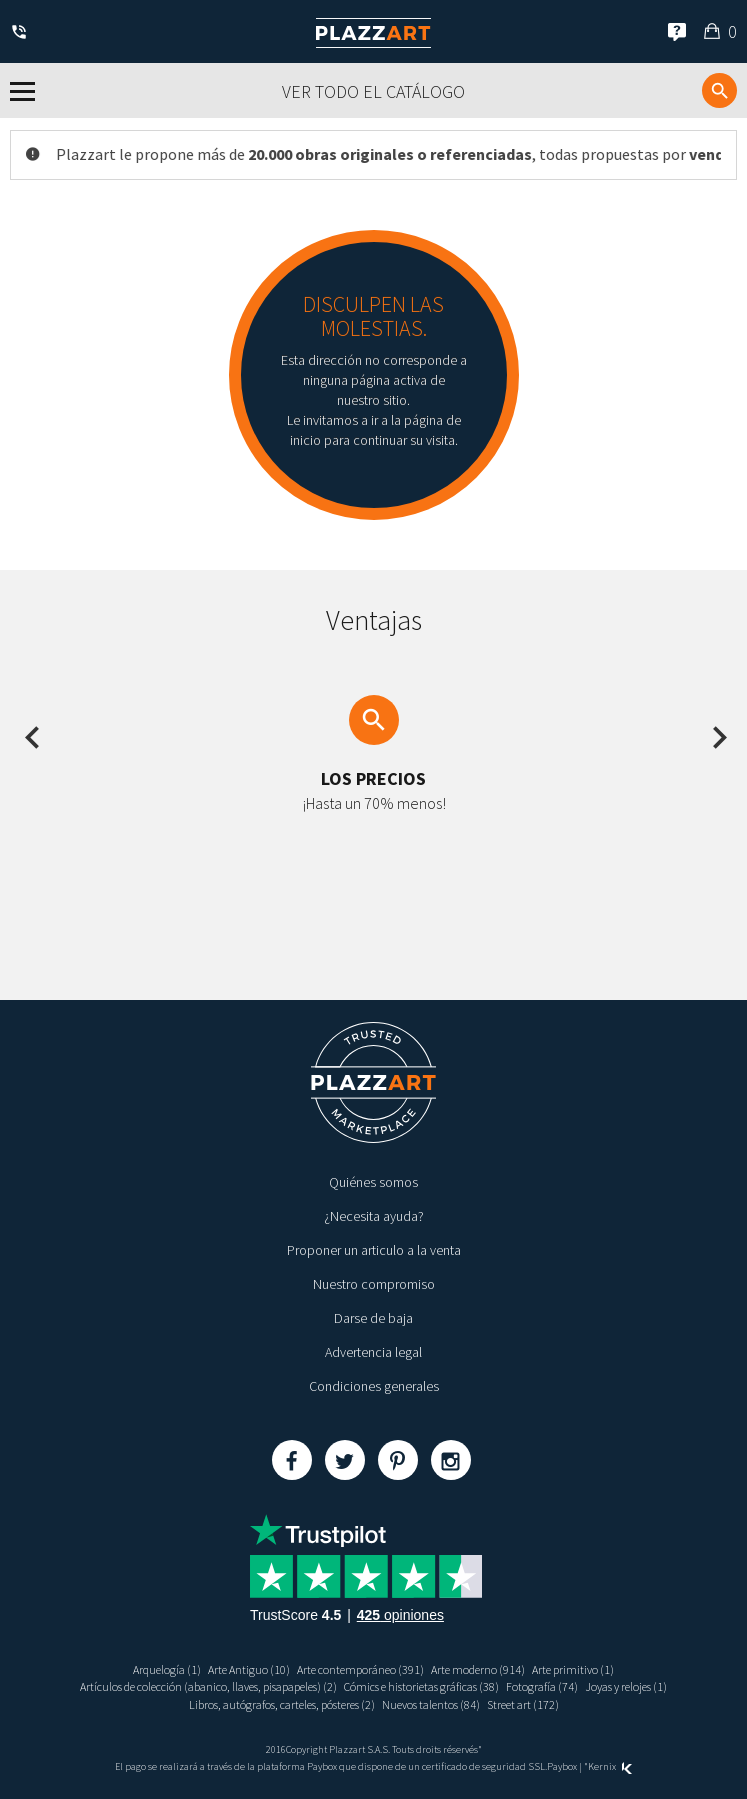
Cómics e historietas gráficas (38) (421, 1686)
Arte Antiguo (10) (249, 1669)
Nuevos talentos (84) (431, 1704)
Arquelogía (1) (167, 1669)
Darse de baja (373, 1318)
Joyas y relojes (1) (626, 1686)
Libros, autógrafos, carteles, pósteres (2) (282, 1704)
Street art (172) (523, 1704)
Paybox (562, 1766)
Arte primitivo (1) (573, 1669)
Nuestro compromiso (374, 1284)
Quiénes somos (373, 1182)
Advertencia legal (373, 1352)
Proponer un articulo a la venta (374, 1250)
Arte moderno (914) (478, 1669)
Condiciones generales (374, 1386)
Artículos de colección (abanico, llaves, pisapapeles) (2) (208, 1686)
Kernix (610, 1766)
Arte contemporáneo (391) (360, 1669)
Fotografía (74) (542, 1686)
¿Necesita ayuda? (374, 1216)
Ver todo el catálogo (373, 91)
